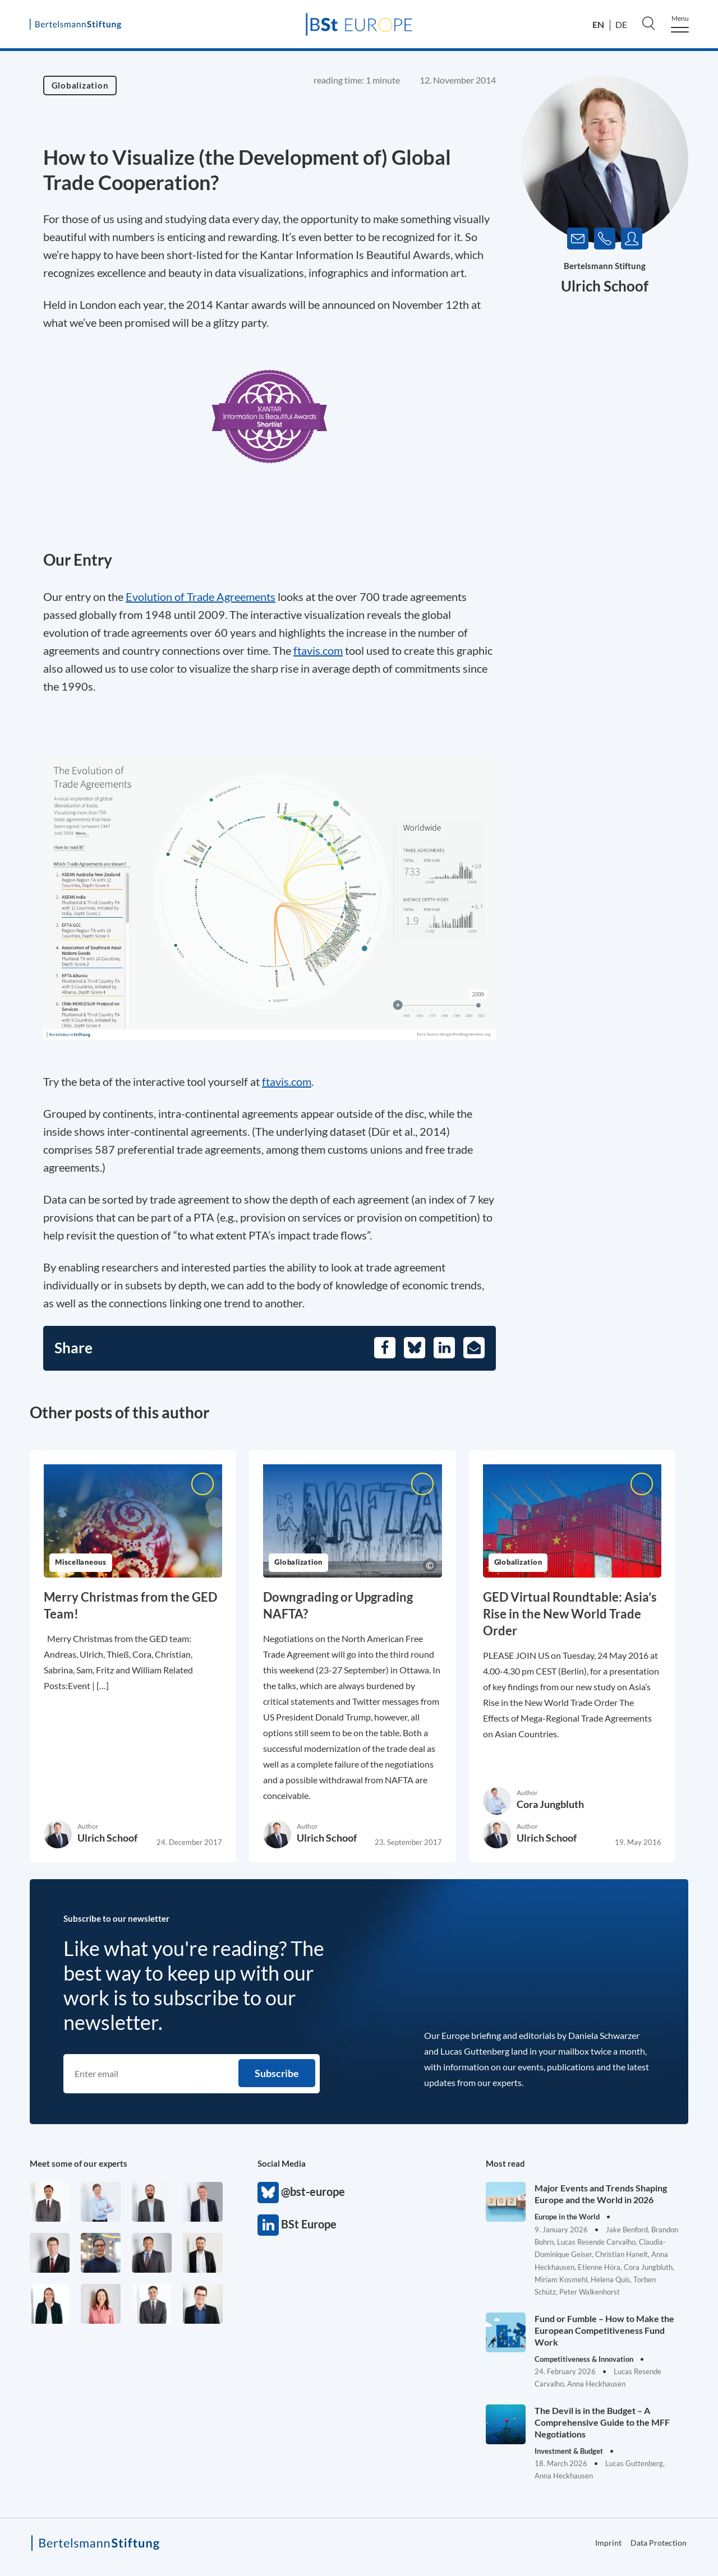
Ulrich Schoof (604, 286)
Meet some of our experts (78, 2163)
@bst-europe (268, 2192)
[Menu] (680, 24)
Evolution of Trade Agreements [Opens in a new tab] (200, 596)
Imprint (608, 2542)
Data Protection (658, 2542)
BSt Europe (268, 2225)
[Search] (648, 23)
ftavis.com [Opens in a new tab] (318, 650)
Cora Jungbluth (550, 1804)
